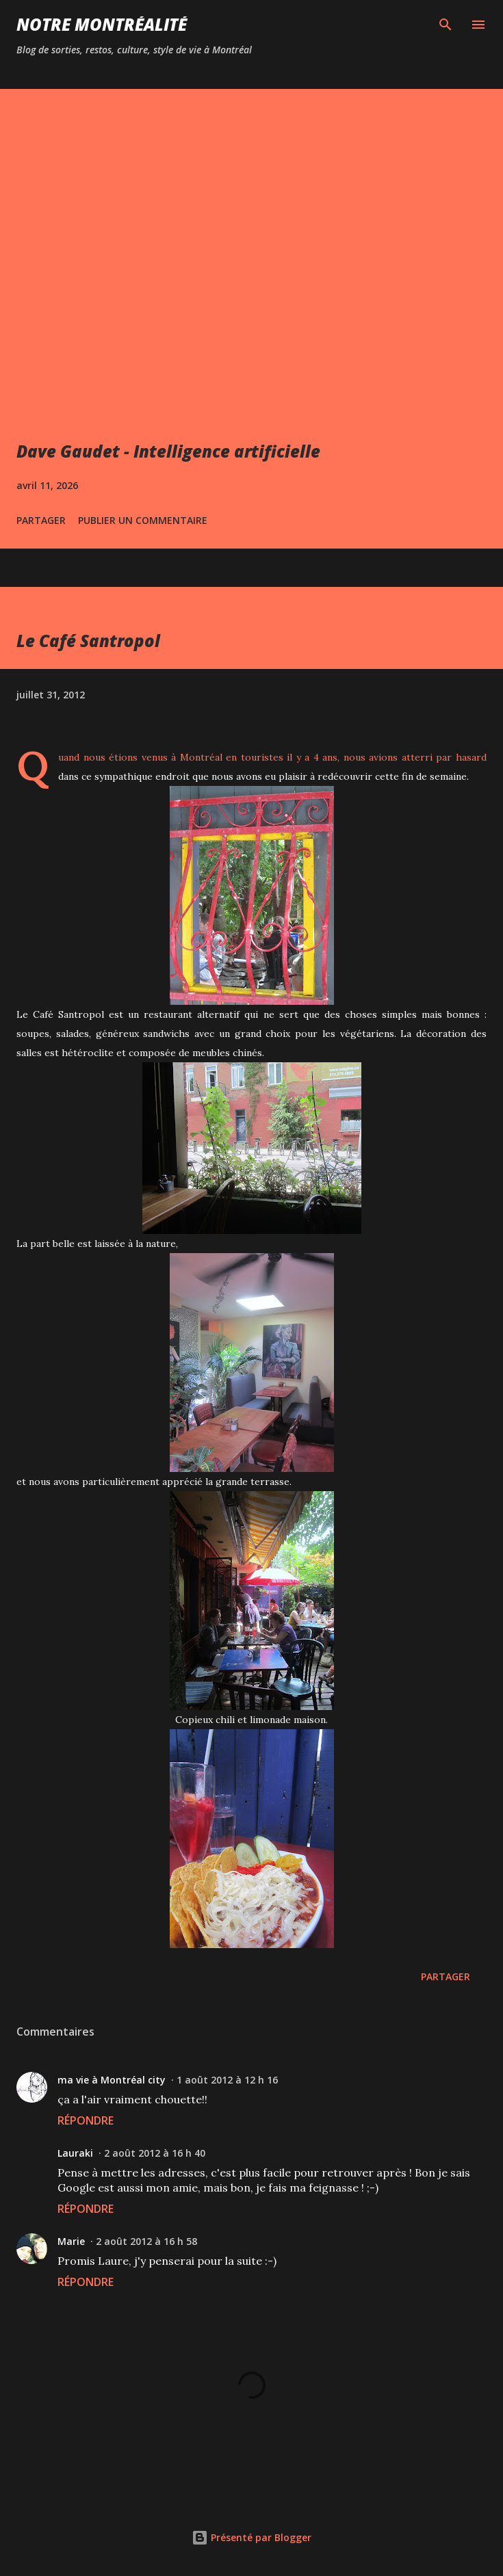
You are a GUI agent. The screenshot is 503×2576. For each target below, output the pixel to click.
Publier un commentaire (142, 520)
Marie (71, 2241)
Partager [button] (41, 520)
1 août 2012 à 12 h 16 (227, 2079)
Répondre (85, 2120)
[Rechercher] (445, 24)
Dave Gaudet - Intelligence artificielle (168, 451)
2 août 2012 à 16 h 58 (146, 2241)
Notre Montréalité (101, 24)
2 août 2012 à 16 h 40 (154, 2152)
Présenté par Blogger (251, 2537)
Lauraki (75, 2152)
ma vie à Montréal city (111, 2079)
